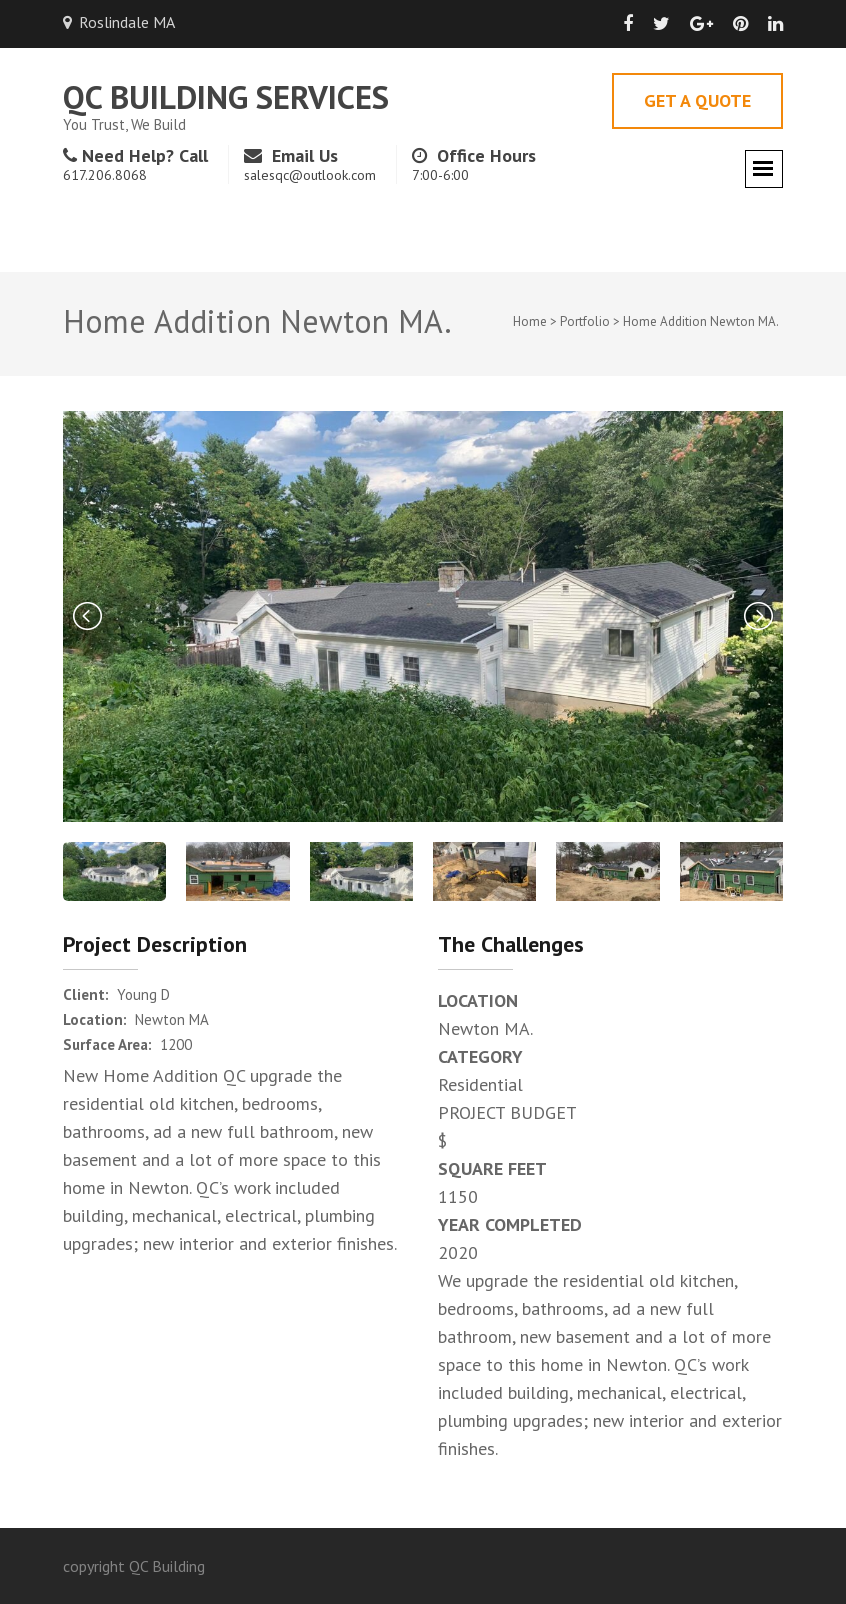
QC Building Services (226, 96)
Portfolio (585, 321)
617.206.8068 (105, 175)
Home (530, 321)
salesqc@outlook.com (310, 175)
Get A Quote (697, 100)
